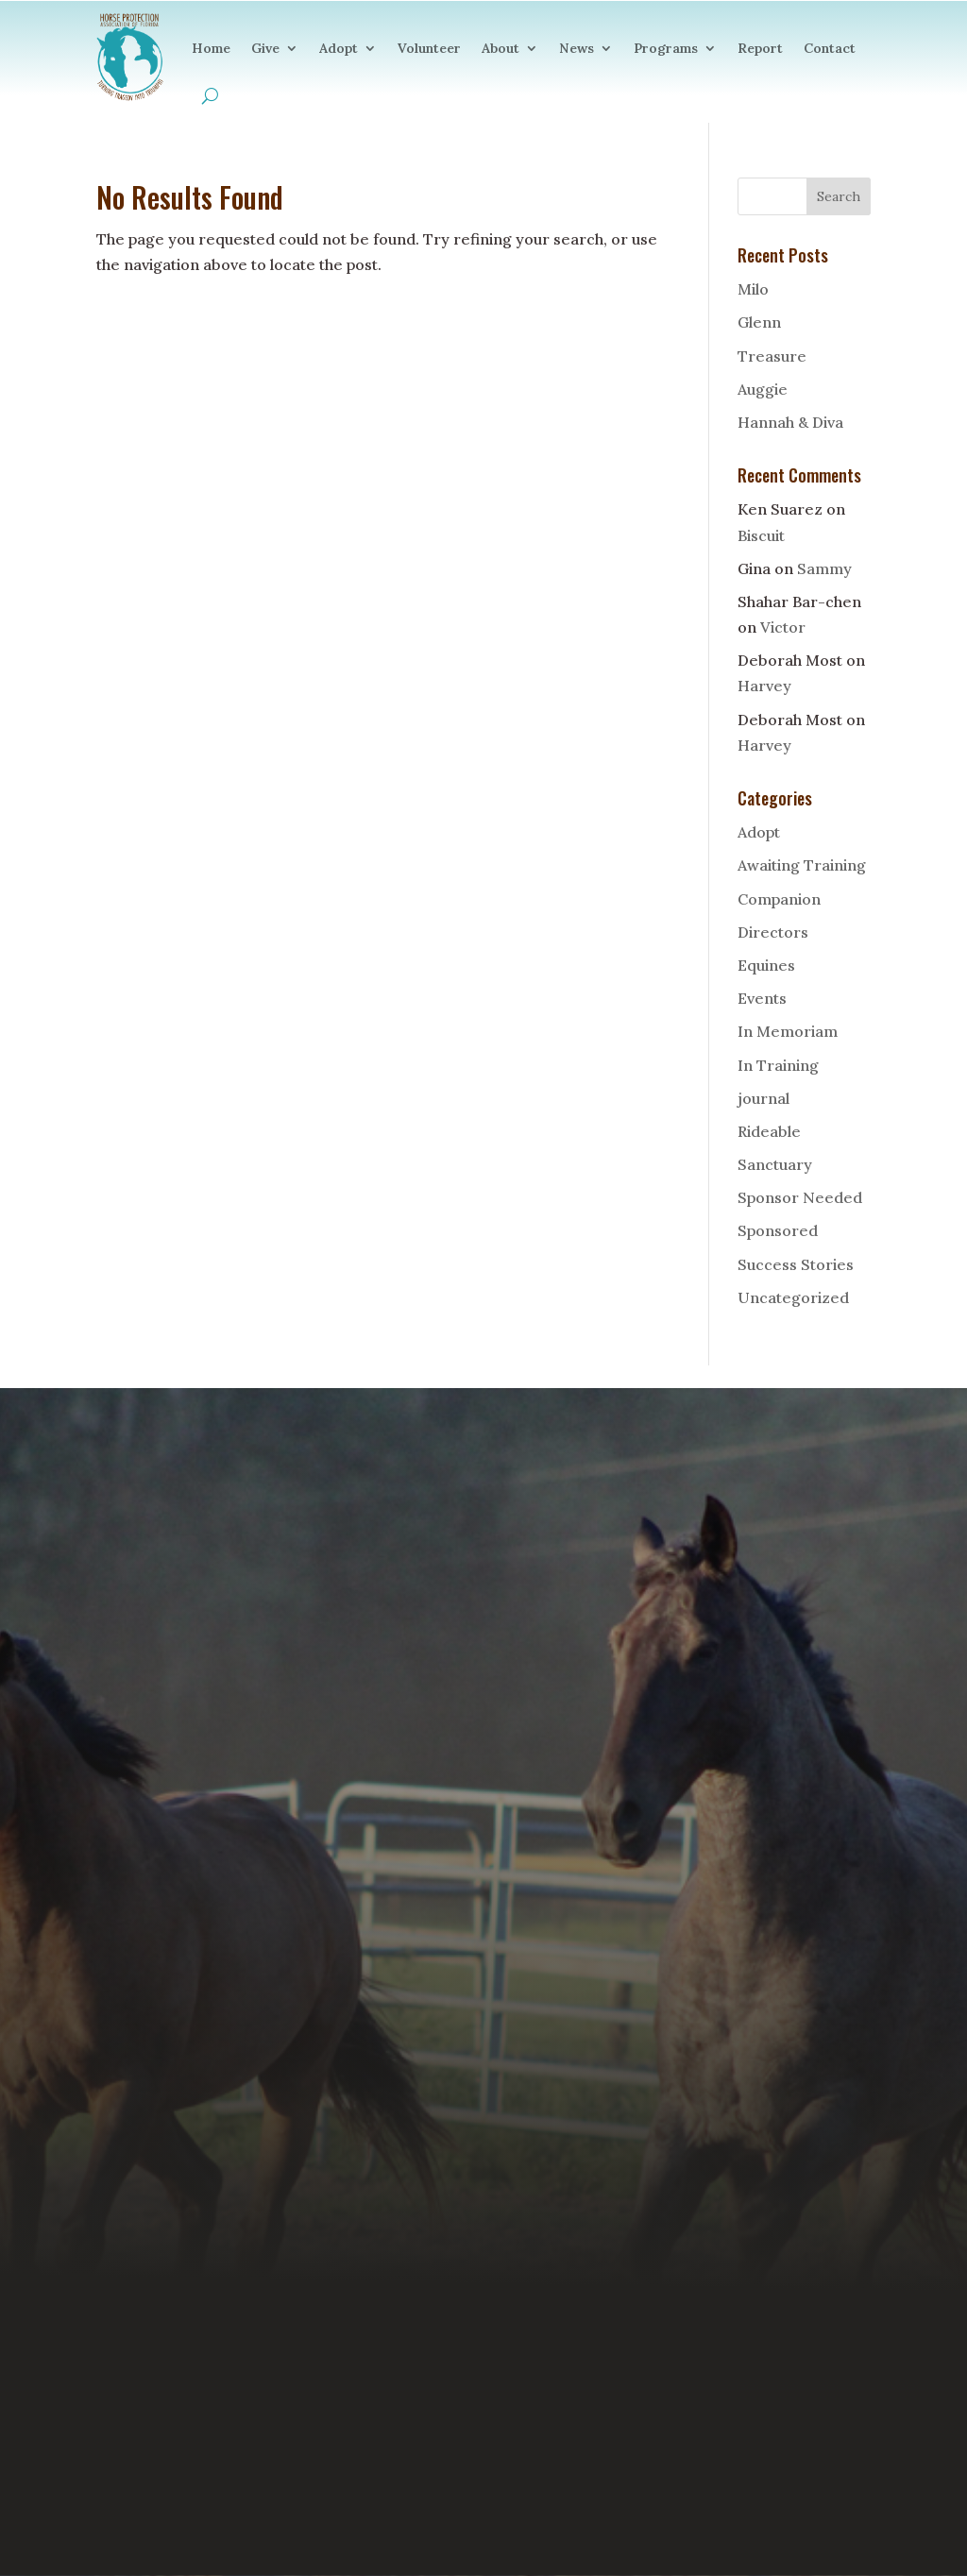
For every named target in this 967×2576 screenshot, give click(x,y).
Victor (783, 627)
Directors (773, 932)
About (500, 48)
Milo (753, 289)
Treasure (772, 356)
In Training (778, 1065)
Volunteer (429, 48)
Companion (779, 899)
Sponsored (778, 1230)
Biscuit (761, 535)
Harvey (764, 685)
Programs (666, 48)
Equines (766, 965)
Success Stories (796, 1264)
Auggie (763, 389)
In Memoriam (788, 1031)
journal (763, 1098)
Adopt (338, 48)
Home (211, 48)
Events (762, 998)
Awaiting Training (802, 865)
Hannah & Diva (790, 422)
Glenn (759, 322)
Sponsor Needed (800, 1197)
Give (265, 48)
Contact (830, 48)
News (576, 48)
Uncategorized (793, 1297)
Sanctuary (775, 1164)
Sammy (824, 568)
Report (760, 48)
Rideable (769, 1131)
